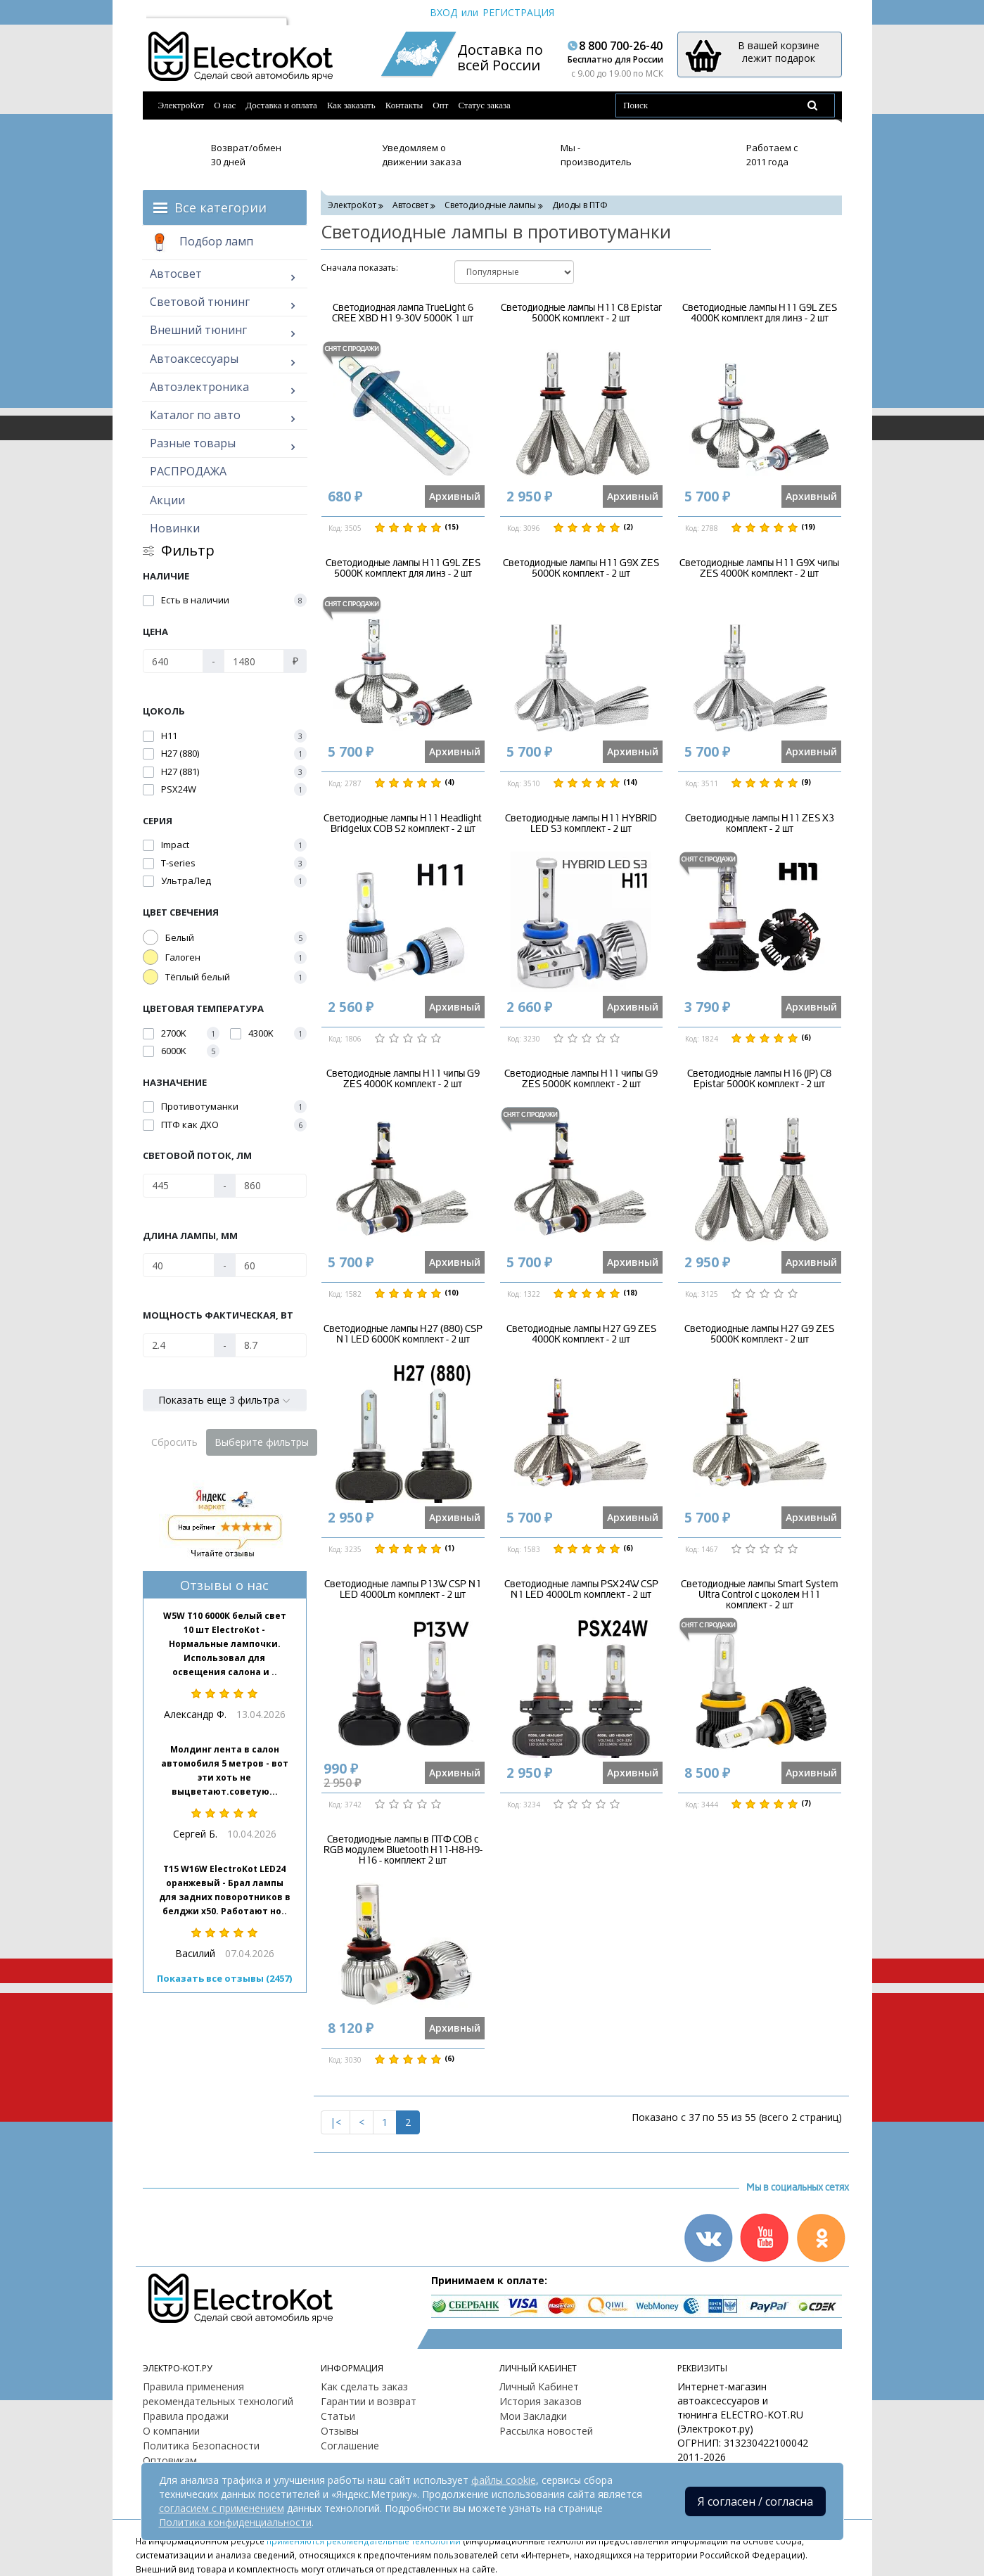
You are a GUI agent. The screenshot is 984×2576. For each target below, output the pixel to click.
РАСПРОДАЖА (188, 471)
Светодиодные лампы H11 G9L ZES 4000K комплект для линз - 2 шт (759, 313)
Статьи (338, 2416)
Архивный (454, 496)
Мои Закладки (533, 2416)
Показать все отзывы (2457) (224, 1978)
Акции (167, 500)
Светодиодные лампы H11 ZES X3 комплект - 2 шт (759, 823)
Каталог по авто (195, 415)
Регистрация (518, 12)
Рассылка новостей (546, 2430)
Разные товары (193, 443)
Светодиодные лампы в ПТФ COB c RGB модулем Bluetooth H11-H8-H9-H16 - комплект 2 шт (403, 1850)
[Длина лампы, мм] (179, 1265)
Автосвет (176, 273)
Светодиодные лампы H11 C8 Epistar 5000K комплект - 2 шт (581, 313)
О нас (225, 105)
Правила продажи (186, 2416)
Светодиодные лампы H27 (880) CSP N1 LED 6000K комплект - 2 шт (403, 1334)
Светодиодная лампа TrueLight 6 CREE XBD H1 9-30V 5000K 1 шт (402, 313)
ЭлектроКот (181, 105)
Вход (443, 12)
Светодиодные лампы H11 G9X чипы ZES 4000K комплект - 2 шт (759, 568)
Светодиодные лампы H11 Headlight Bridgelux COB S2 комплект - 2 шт (403, 823)
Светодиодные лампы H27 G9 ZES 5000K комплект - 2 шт (759, 1334)
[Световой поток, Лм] (179, 1186)
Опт (440, 105)
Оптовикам (170, 2460)
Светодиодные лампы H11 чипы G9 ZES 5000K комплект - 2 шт (581, 1079)
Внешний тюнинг (198, 330)
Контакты (404, 105)
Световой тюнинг (200, 301)
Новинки (175, 528)
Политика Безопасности (201, 2445)
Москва (171, 12)
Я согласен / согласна (755, 2501)
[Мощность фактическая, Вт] (179, 1345)
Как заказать (351, 105)
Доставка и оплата (281, 105)
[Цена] (173, 661)
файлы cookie (503, 2480)
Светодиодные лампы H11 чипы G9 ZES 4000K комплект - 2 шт (403, 1079)
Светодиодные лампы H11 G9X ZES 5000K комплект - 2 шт (581, 568)
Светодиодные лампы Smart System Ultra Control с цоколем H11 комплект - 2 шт (759, 1595)
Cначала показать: (359, 268)
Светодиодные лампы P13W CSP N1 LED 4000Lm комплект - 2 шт (402, 1589)
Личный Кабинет (539, 2386)
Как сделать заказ (364, 2386)
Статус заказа (484, 105)
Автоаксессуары (194, 358)
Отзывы (340, 2430)
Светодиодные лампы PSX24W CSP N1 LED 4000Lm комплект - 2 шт (581, 1589)
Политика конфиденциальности (235, 2522)
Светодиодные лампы (490, 205)
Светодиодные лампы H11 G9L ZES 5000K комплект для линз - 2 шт (403, 568)
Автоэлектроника (199, 387)
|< (335, 2122)
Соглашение (350, 2445)
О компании (171, 2430)
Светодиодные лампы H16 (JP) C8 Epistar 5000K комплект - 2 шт (759, 1079)
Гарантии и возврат (368, 2401)
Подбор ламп (201, 242)
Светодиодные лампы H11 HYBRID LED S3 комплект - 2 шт (581, 823)
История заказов (540, 2401)
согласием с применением (221, 2508)
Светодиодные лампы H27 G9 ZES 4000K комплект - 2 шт (581, 1334)
